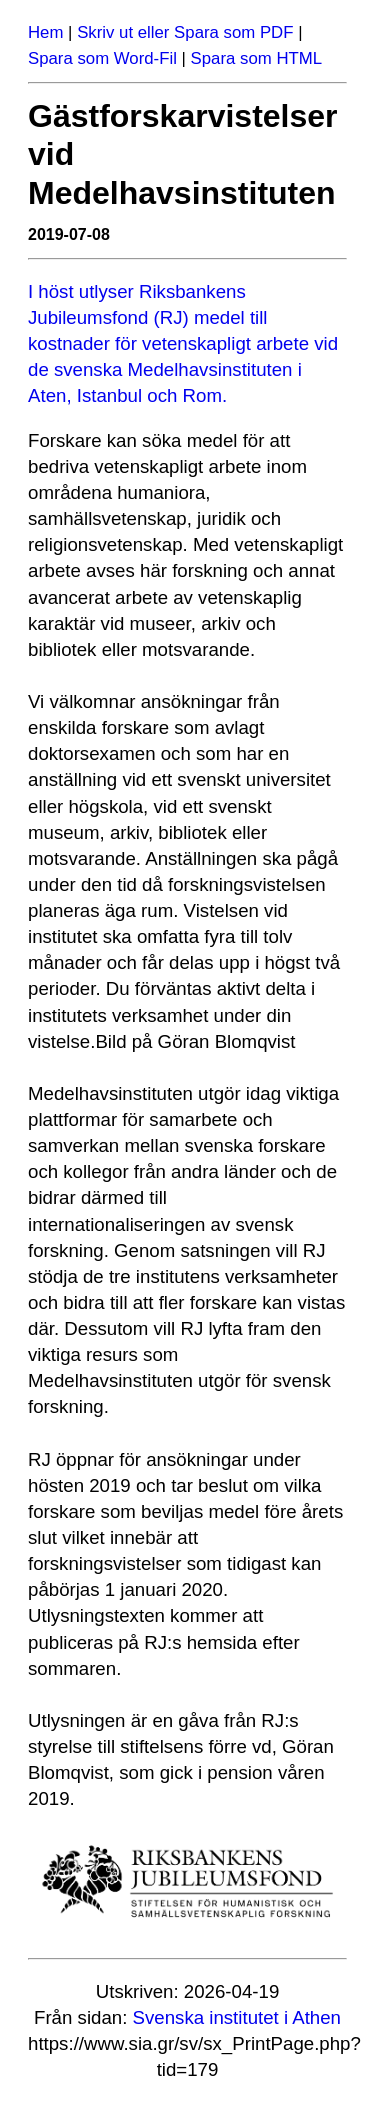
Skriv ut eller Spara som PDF (185, 32)
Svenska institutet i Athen (237, 2017)
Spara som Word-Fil (102, 58)
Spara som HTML (257, 58)
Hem (45, 32)
